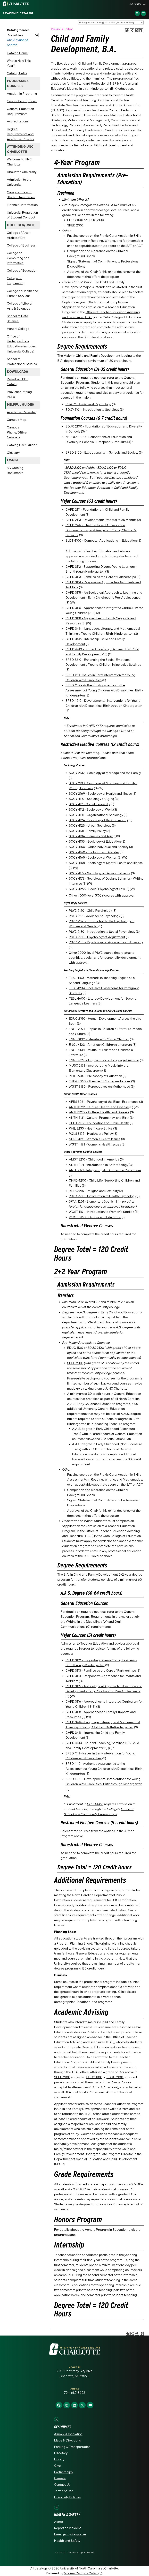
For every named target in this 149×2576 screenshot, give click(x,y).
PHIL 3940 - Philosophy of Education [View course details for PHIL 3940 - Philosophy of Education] (95, 1076)
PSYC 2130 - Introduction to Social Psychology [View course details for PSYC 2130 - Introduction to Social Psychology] (102, 932)
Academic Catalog (18, 13)
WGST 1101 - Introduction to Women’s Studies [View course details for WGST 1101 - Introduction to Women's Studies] (101, 1212)
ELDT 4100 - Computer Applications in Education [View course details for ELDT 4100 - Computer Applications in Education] (101, 540)
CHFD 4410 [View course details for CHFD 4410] (94, 726)
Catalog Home (17, 53)
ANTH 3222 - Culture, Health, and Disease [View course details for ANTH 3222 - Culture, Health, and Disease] (99, 1112)
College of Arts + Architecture (19, 235)
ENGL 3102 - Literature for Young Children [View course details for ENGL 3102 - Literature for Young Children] (99, 1039)
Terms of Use (63, 2491)
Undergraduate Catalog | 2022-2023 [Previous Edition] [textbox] (106, 22)
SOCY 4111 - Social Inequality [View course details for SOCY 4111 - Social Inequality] (89, 804)
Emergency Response (70, 2534)
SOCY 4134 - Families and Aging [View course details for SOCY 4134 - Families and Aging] (92, 836)
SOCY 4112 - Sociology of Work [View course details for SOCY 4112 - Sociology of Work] (91, 809)
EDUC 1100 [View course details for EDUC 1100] (75, 220)
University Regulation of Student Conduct (22, 215)
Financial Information (22, 205)
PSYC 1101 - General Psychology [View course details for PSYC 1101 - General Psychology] (88, 404)
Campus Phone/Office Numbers (17, 432)
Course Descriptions (22, 101)
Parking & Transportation (72, 2447)
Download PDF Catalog (17, 381)
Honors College (18, 329)
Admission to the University (19, 182)
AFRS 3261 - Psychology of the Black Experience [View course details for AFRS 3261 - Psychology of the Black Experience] (104, 1102)
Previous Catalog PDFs (19, 394)
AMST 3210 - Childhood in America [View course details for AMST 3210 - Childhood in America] (94, 1159)
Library (59, 2459)
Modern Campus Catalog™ (83, 2573)
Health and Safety (67, 2541)
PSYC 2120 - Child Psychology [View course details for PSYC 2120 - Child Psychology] (90, 911)
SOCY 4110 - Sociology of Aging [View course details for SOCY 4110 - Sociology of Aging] (91, 799)
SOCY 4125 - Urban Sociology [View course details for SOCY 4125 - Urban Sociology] (90, 825)
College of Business (21, 245)
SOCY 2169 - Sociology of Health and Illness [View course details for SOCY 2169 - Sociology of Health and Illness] (100, 793)
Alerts (58, 2522)
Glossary (13, 453)
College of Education (22, 270)
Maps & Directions (67, 2440)
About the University (21, 172)
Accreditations (18, 121)
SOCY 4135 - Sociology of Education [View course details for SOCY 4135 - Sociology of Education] (95, 841)
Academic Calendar (21, 412)
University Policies (67, 2497)
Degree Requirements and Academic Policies (20, 134)
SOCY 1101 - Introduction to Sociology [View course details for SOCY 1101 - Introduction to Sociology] (92, 410)
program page (64, 2235)
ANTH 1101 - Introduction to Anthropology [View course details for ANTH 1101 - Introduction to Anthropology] (98, 1165)
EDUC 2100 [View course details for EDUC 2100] (95, 220)
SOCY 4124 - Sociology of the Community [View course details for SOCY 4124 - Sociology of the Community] (98, 820)
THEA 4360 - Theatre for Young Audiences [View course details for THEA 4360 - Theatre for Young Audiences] (100, 1081)
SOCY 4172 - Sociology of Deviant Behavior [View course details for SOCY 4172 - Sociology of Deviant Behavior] (99, 873)
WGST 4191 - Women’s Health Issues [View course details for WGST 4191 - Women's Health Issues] (95, 1144)
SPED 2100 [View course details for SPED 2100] (75, 225)
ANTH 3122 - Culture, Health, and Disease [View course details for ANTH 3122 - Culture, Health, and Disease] (99, 1107)
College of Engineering (16, 280)
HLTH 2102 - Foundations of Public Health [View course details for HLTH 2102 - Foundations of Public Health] (99, 1123)
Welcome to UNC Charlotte (19, 161)
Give (57, 2466)
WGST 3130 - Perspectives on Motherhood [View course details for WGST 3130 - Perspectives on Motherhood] (99, 1086)
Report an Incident (67, 2528)
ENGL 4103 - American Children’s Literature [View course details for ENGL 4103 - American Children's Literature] (100, 1045)
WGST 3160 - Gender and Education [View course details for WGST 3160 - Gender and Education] (95, 1217)
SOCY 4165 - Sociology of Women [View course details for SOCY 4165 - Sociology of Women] (93, 857)
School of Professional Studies (22, 361)
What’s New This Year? (19, 63)
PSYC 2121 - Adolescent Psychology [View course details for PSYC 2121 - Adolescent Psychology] (94, 916)
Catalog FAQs (17, 73)
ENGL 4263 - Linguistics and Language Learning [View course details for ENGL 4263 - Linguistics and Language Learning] (104, 1060)
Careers (60, 2478)
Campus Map (16, 420)
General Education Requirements (20, 111)
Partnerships (63, 2472)
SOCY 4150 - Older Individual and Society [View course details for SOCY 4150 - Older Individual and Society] (98, 847)
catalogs (41, 2568)
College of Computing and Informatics (18, 258)
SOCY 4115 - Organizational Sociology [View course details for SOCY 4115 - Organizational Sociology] (96, 815)
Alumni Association (68, 2434)
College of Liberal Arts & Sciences (20, 306)
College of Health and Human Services (22, 293)
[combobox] (111, 22)
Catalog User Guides (22, 445)
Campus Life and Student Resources (21, 194)
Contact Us (62, 2484)
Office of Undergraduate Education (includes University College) (21, 344)
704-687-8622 (74, 2393)
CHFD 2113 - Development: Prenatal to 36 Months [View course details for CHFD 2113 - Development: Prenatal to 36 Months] (101, 520)
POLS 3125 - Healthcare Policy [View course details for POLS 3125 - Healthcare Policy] (91, 1134)
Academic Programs (22, 94)
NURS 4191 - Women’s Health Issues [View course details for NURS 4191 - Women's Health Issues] (94, 1139)
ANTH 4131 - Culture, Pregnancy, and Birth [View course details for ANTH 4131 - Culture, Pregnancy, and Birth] (99, 1118)
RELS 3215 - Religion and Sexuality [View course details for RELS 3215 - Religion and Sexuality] (94, 1191)
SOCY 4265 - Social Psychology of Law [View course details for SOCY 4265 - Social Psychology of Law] (97, 889)
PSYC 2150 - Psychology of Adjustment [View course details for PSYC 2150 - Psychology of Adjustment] (97, 937)
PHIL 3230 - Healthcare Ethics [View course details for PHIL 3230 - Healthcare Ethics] (91, 1128)
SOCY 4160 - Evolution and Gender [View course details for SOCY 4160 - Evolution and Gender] (94, 852)
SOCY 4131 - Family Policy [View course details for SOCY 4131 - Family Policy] (87, 831)
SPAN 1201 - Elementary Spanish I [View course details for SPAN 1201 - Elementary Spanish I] (93, 1201)
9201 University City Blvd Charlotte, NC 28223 (74, 2373)
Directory (60, 2453)
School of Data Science (17, 318)
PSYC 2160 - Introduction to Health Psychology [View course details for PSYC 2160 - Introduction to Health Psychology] (102, 1196)
